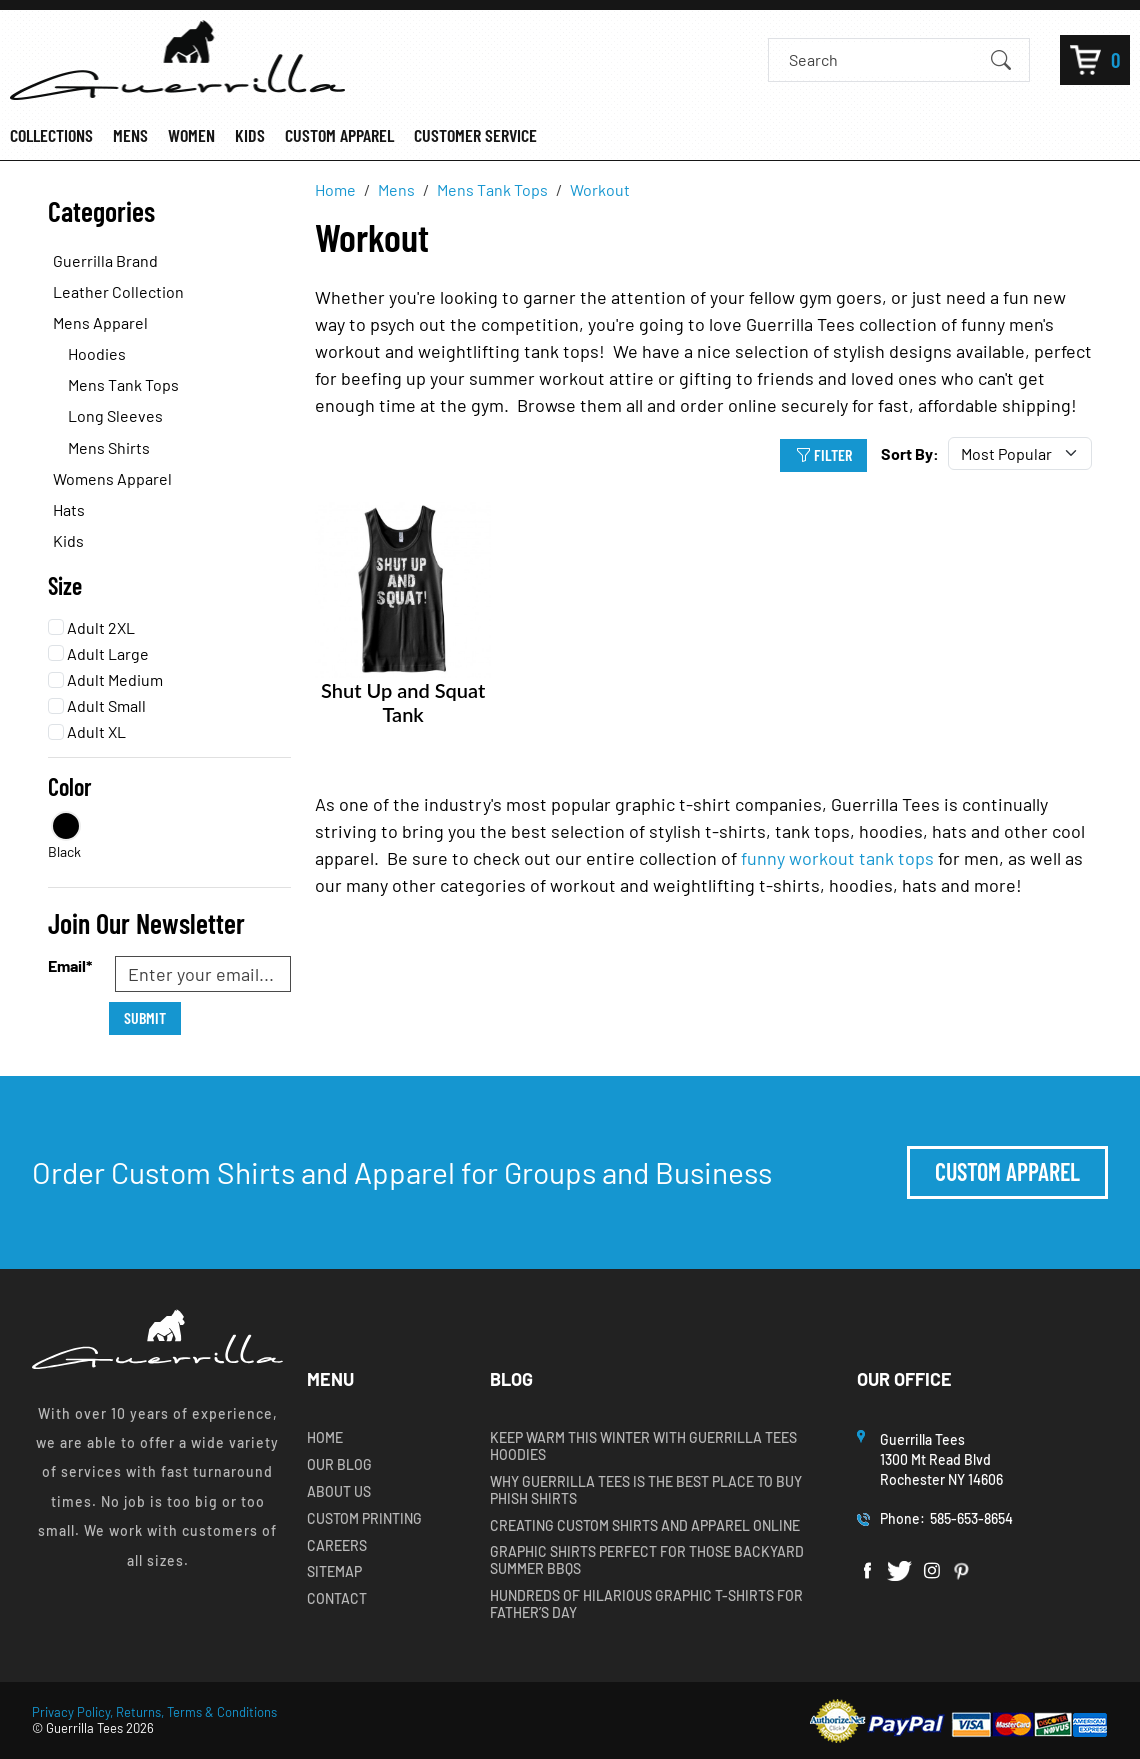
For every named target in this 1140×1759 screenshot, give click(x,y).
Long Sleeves (115, 415)
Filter (823, 454)
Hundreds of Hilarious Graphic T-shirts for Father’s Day (646, 1604)
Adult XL (87, 731)
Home (325, 1438)
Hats (69, 509)
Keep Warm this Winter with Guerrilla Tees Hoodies (643, 1446)
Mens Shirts (109, 447)
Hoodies (97, 353)
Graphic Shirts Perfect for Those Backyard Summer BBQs (647, 1560)
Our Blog (339, 1465)
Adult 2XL (91, 627)
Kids (68, 540)
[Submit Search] (1001, 59)
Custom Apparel (1007, 1171)
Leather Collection (118, 291)
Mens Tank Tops (123, 384)
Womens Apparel (112, 478)
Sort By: (910, 453)
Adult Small (97, 705)
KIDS (250, 135)
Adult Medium (105, 679)
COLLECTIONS (51, 135)
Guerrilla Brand (105, 260)
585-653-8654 (971, 1518)
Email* (70, 965)
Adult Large (98, 653)
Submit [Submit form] (145, 1017)
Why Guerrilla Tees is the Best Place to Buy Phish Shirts (646, 1490)
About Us (339, 1492)
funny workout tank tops (837, 858)
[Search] (881, 59)
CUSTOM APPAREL (339, 135)
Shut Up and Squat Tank (403, 702)
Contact (337, 1599)
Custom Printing (364, 1519)
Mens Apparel (100, 322)
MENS (130, 135)
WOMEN (191, 135)
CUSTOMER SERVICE (475, 135)
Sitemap (334, 1572)
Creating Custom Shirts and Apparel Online (645, 1526)
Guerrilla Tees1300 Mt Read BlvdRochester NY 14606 (943, 1459)
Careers (337, 1546)
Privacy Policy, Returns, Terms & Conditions (154, 1712)
